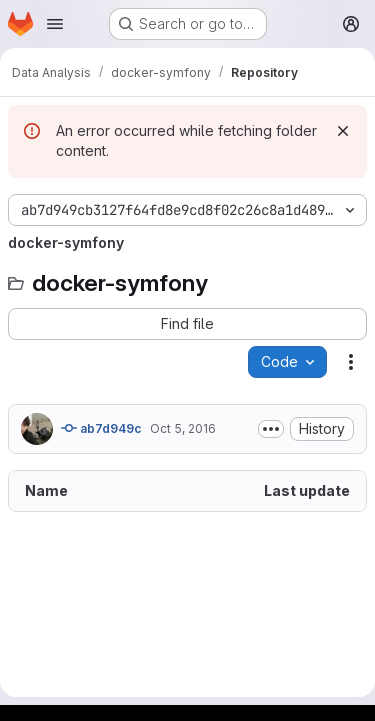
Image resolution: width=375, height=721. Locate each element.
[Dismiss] (343, 131)
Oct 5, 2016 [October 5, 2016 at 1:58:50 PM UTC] (183, 428)
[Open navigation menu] (55, 24)
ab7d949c (101, 428)
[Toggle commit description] (271, 429)
